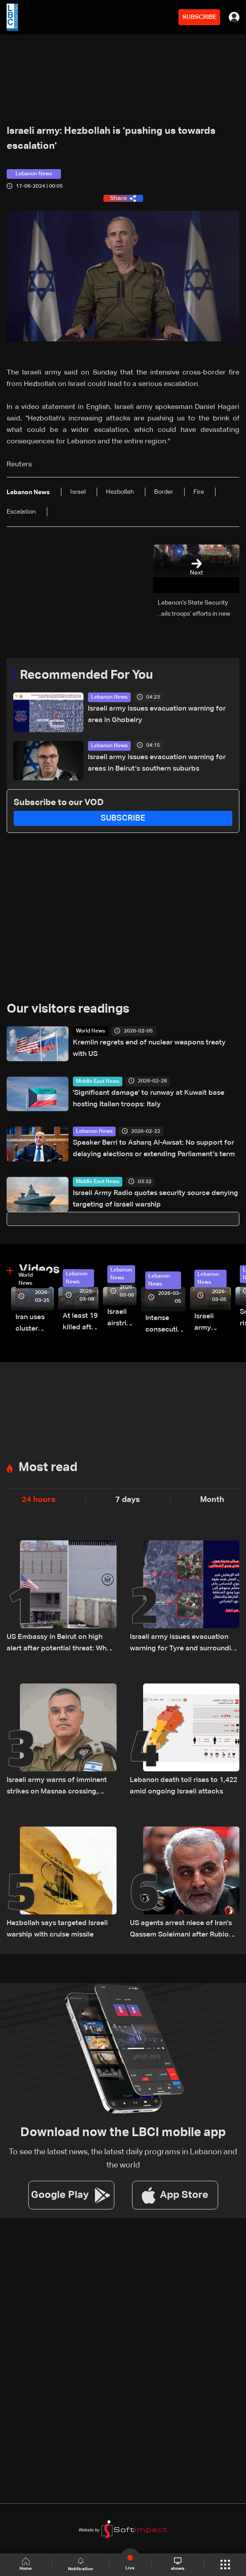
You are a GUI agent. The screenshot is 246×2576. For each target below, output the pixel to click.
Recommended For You (86, 675)
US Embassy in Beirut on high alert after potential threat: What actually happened (60, 1644)
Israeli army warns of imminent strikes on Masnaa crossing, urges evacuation (57, 1787)
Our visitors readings (68, 1009)
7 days (127, 1500)
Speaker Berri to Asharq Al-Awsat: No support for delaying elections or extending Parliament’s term (154, 1148)
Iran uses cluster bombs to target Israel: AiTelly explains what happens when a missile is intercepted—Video (34, 1324)
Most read (48, 1467)
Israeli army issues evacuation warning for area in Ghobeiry (157, 714)
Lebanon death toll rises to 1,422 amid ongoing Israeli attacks (183, 1786)
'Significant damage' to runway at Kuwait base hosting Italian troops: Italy (148, 1098)
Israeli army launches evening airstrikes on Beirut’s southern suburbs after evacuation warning (212, 1323)
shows (177, 2564)
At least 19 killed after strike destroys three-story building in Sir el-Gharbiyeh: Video (80, 1323)
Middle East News (97, 1081)
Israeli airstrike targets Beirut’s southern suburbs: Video (121, 1319)
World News (90, 1031)
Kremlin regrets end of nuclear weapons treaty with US (149, 1048)
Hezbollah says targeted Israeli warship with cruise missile (57, 1929)
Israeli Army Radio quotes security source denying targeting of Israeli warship (155, 1199)
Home (25, 2564)
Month (212, 1500)
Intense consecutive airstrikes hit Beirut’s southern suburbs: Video (165, 1325)
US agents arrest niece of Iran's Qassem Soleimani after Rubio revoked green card (181, 1930)
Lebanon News (109, 697)
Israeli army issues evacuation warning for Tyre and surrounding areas (184, 1644)
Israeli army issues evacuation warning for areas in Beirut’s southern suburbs (157, 763)
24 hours (39, 1500)
